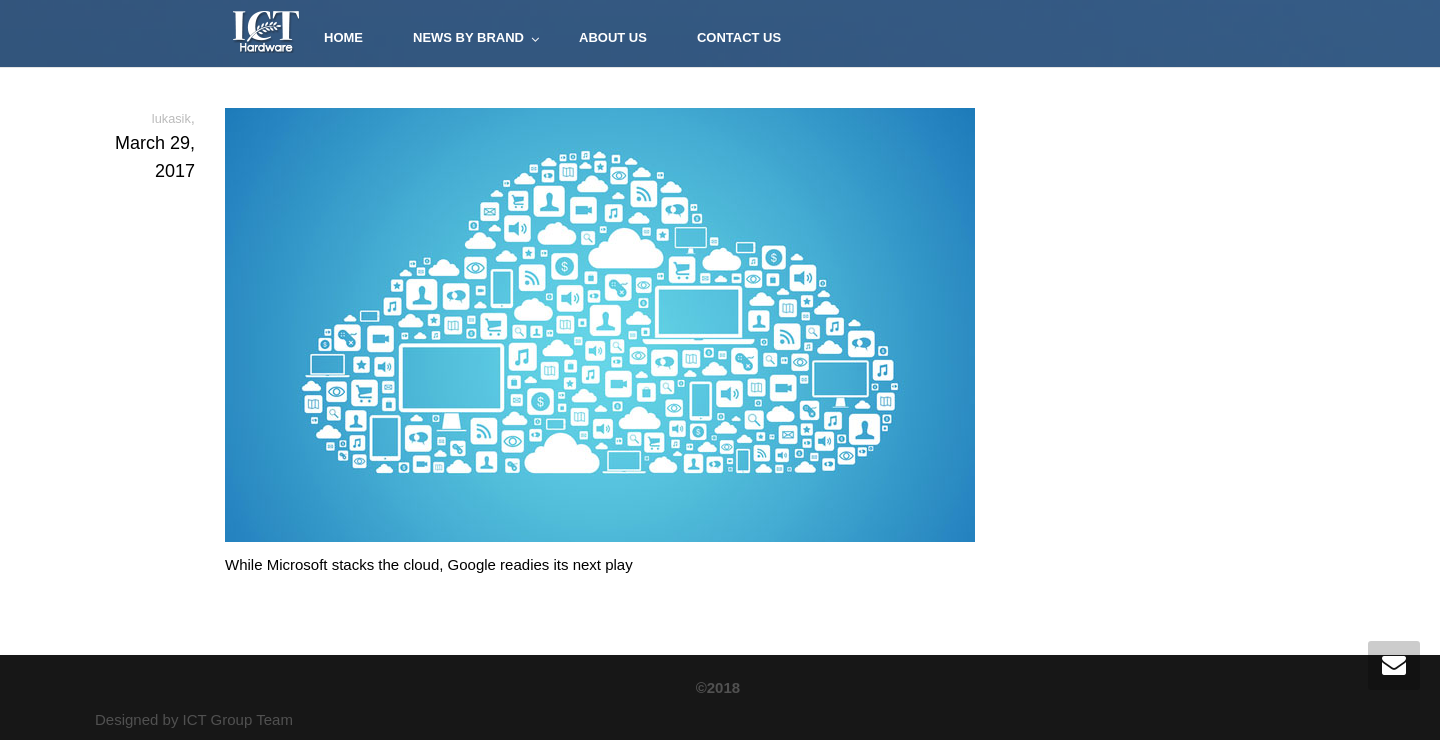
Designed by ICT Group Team (194, 719)
